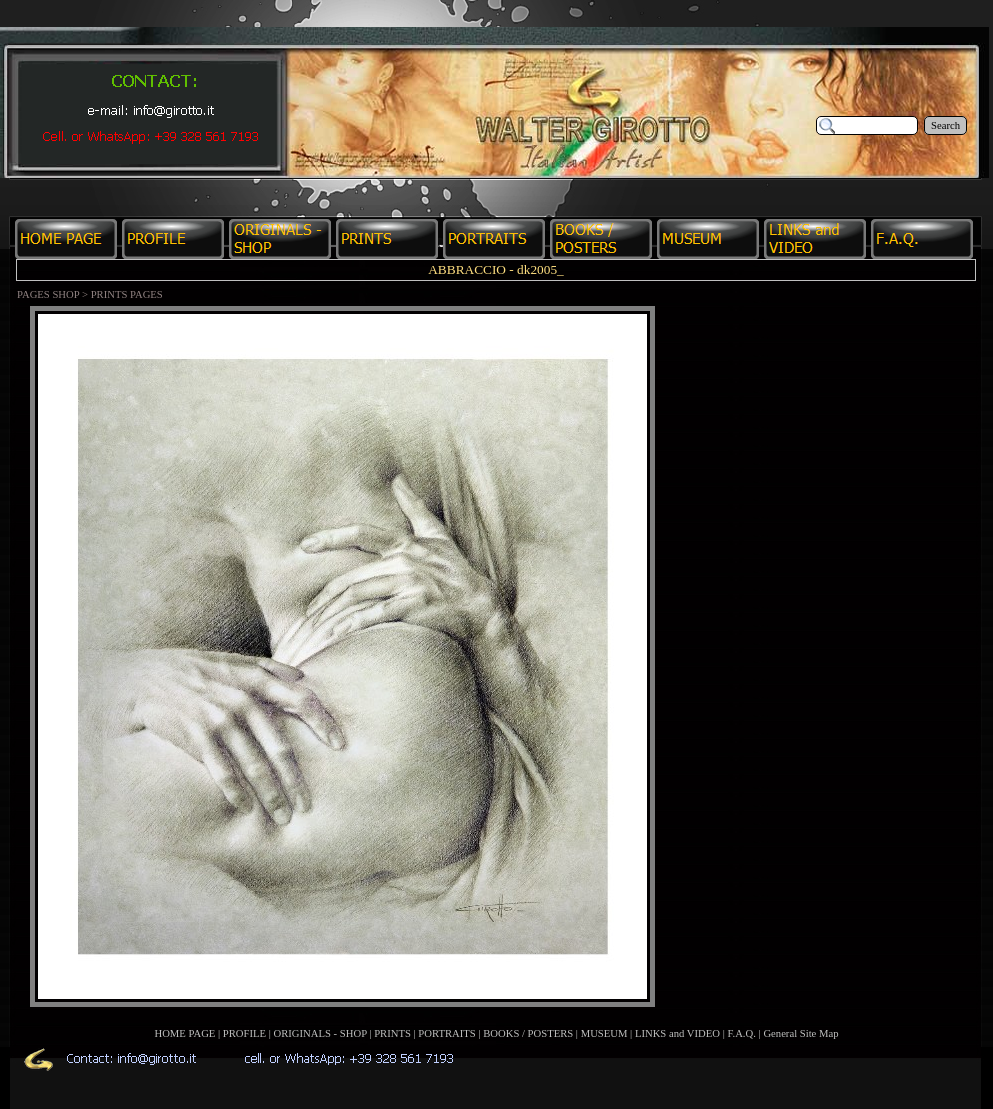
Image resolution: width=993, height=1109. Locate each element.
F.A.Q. (741, 1033)
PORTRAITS (446, 1033)
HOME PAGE (184, 1033)
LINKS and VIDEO (677, 1033)
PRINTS (392, 1033)
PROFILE (244, 1033)
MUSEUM (604, 1033)
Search (945, 125)
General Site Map (800, 1033)
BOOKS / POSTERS (528, 1033)
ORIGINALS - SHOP (320, 1033)
